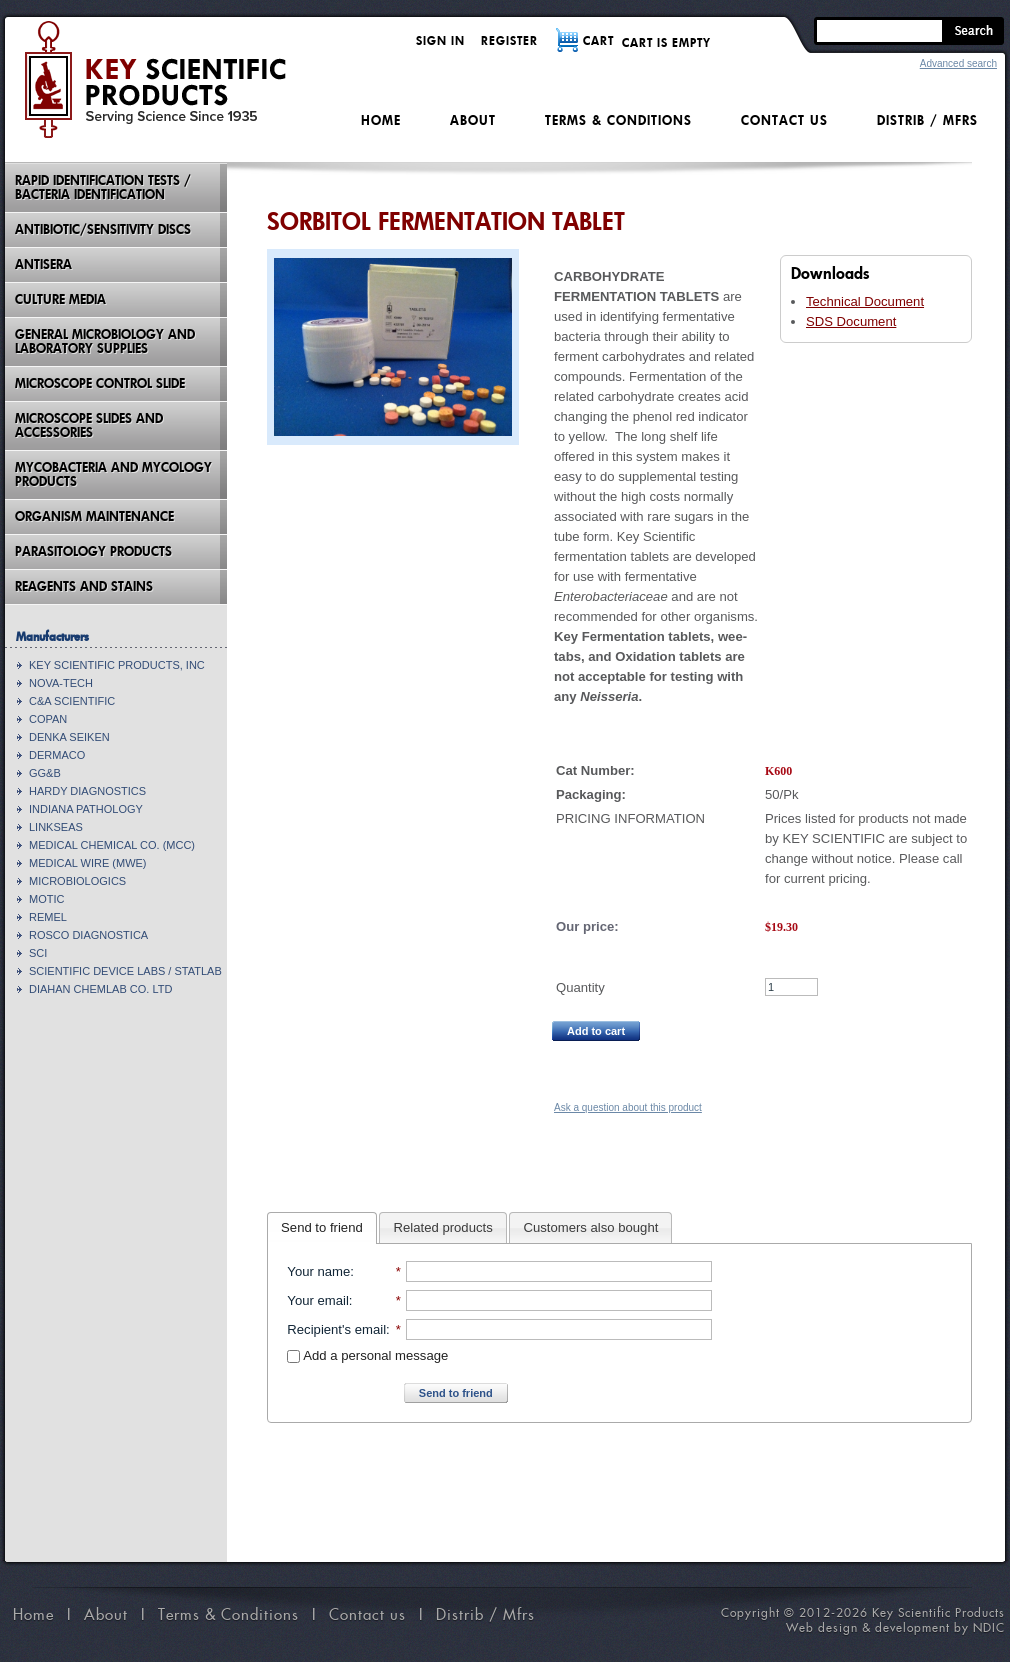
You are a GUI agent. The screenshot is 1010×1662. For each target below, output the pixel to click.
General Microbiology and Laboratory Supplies (105, 341)
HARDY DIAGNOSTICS (87, 791)
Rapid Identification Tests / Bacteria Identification (103, 187)
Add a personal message (367, 1355)
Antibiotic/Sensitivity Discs (103, 229)
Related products (443, 1227)
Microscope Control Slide (100, 383)
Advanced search (958, 63)
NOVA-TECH (61, 683)
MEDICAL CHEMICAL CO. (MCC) (112, 845)
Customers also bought (591, 1227)
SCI (38, 953)
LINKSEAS (56, 827)
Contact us (784, 120)
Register (509, 40)
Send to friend (322, 1227)
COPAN (48, 719)
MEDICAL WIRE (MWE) (88, 863)
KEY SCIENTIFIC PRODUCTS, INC (117, 665)
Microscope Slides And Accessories (89, 425)
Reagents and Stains (84, 586)
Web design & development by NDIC (895, 1627)
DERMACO (57, 755)
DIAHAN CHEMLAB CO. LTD (100, 989)
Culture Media (60, 299)
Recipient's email (336, 1329)
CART (598, 40)
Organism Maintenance (94, 516)
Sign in (440, 40)
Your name (318, 1271)
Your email (317, 1300)
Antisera (43, 264)
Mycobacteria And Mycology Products (113, 474)
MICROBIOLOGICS (77, 881)
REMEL (48, 917)
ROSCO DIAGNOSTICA (88, 935)
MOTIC (46, 899)
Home (381, 120)
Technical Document (865, 301)
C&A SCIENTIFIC (72, 701)
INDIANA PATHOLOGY (86, 809)
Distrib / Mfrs (927, 120)
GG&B (45, 773)
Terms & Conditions (618, 120)
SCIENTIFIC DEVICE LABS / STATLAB (125, 971)
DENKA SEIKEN (69, 737)
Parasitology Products (93, 551)
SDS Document (851, 321)
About (473, 120)
